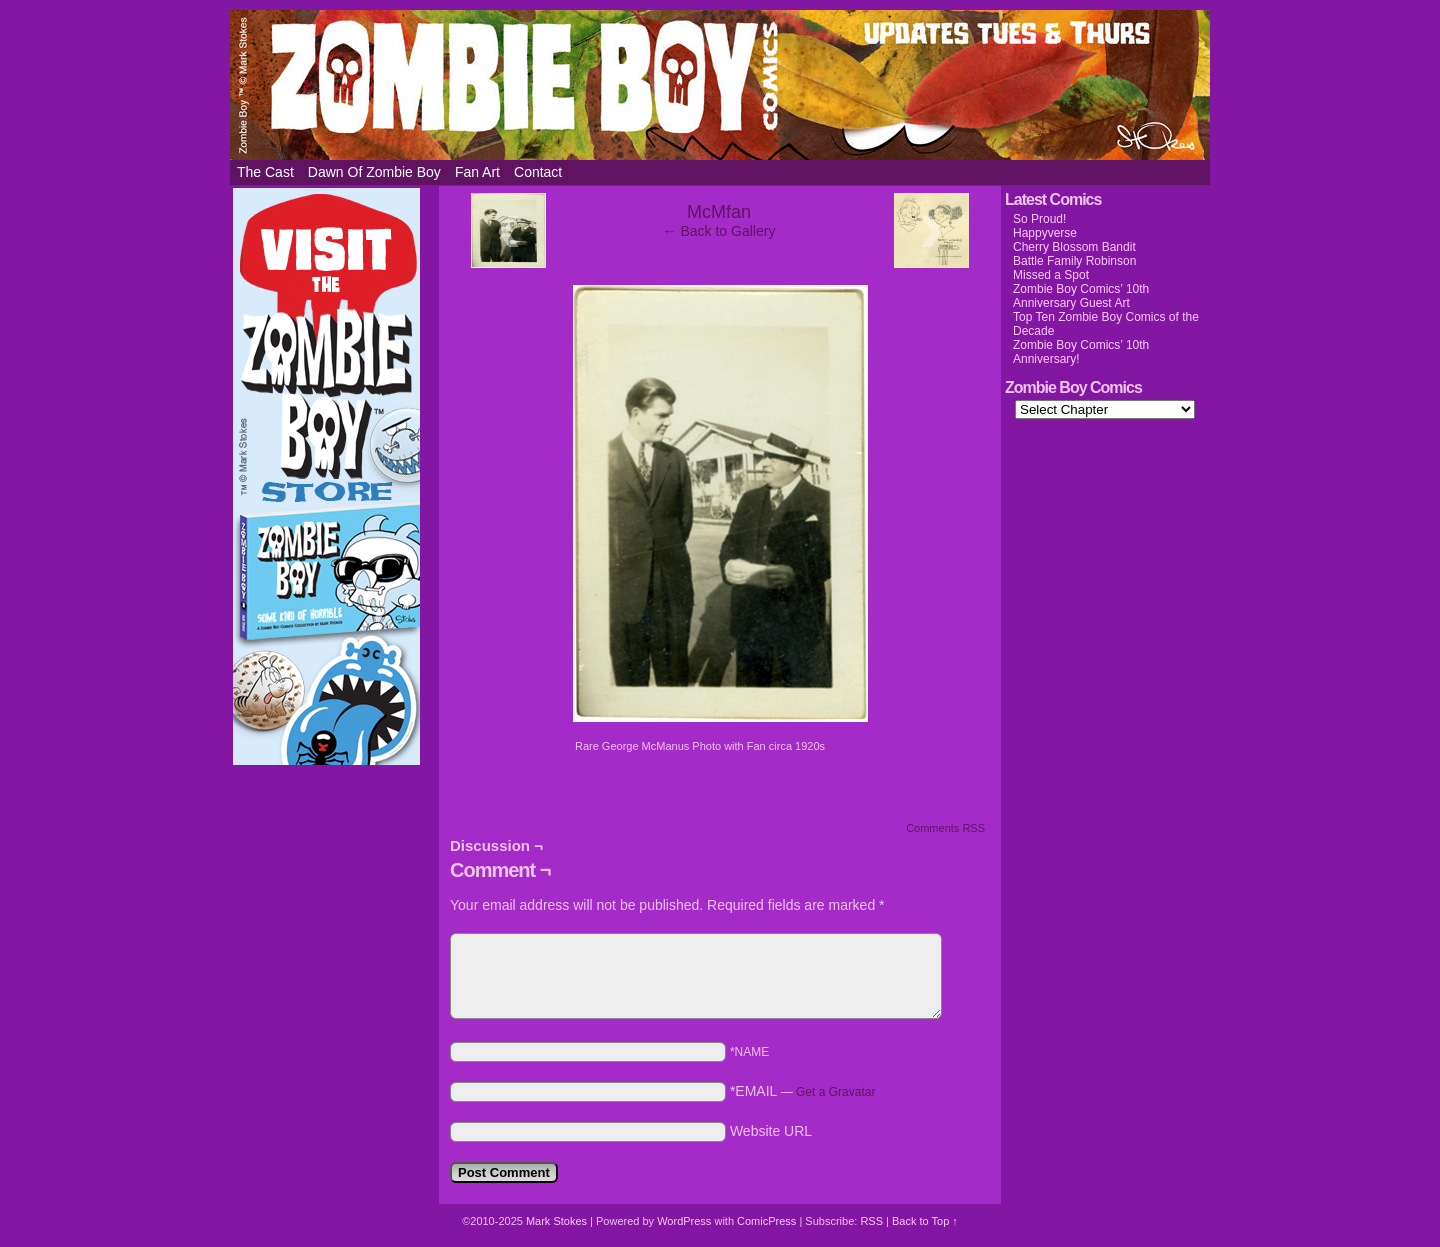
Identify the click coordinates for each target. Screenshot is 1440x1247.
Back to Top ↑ (925, 1221)
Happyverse (1045, 233)
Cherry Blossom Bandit (1074, 247)
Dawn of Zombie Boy (374, 172)
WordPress (684, 1221)
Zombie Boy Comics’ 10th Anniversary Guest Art (1081, 296)
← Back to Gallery (719, 231)
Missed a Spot (1051, 275)
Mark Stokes (558, 1221)
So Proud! (1039, 219)
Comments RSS (945, 828)
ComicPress (766, 1221)
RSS (871, 1221)
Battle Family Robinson (1074, 261)
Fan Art (477, 172)
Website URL (771, 1131)
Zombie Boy (720, 85)
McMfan (719, 212)
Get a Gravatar (835, 1092)
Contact (538, 172)
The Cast (265, 172)
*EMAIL (803, 1091)
